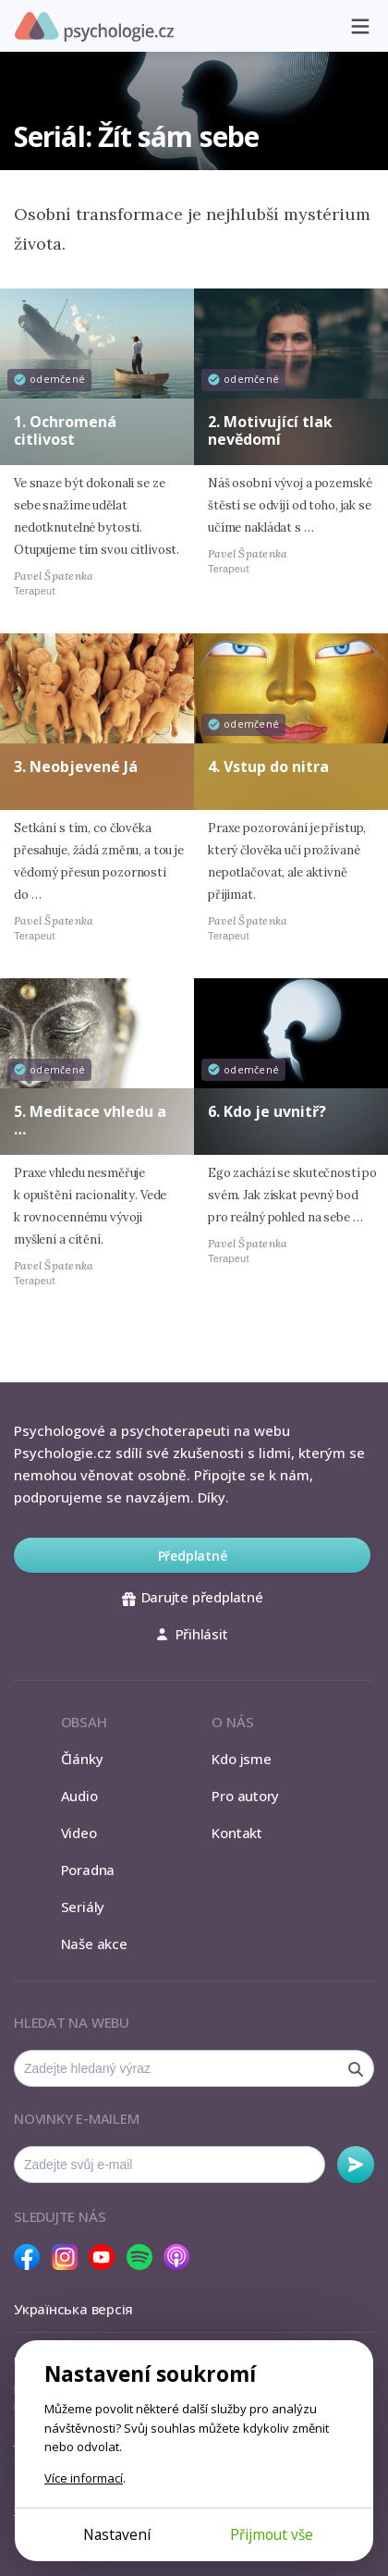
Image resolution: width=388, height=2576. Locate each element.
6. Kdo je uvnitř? (267, 1111)
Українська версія (73, 2309)
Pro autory (245, 1795)
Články (82, 1758)
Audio (79, 1795)
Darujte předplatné (192, 1597)
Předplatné (192, 1555)
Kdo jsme (241, 1758)
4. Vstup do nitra (268, 766)
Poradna (88, 1869)
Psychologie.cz (94, 26)
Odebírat (355, 2164)
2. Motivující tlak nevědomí (270, 430)
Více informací (83, 2478)
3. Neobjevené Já (76, 766)
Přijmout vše (271, 2534)
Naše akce (94, 1943)
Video (79, 1832)
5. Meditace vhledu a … (90, 1120)
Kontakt (236, 1832)
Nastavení (117, 2534)
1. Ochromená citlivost (65, 430)
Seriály (82, 1906)
